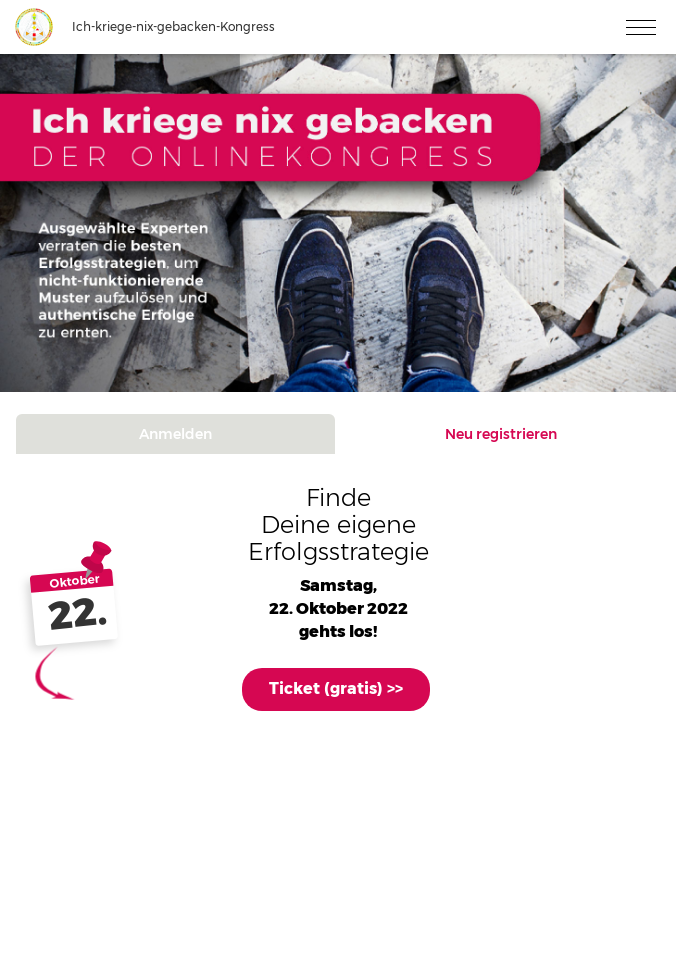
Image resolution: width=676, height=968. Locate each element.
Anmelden (175, 434)
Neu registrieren (501, 434)
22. (77, 614)
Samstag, (338, 585)
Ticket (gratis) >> (336, 688)
